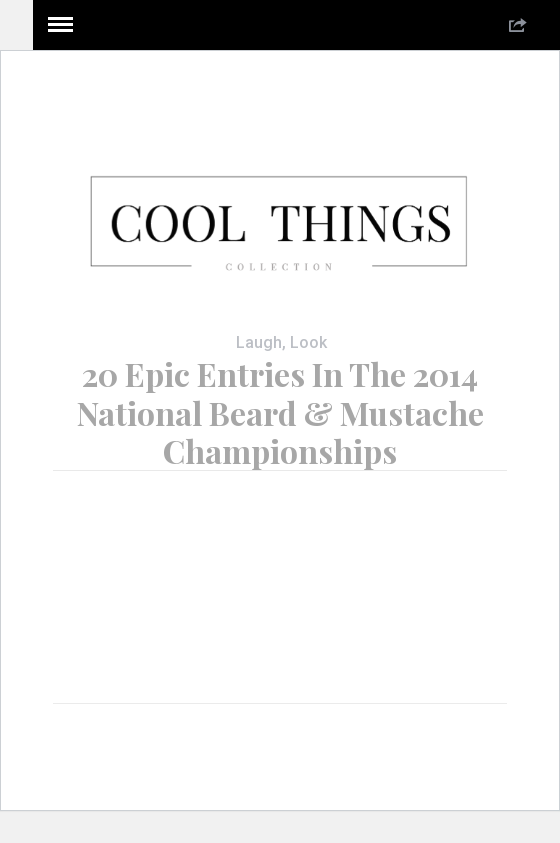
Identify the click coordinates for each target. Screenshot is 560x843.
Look (308, 342)
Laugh (259, 342)
